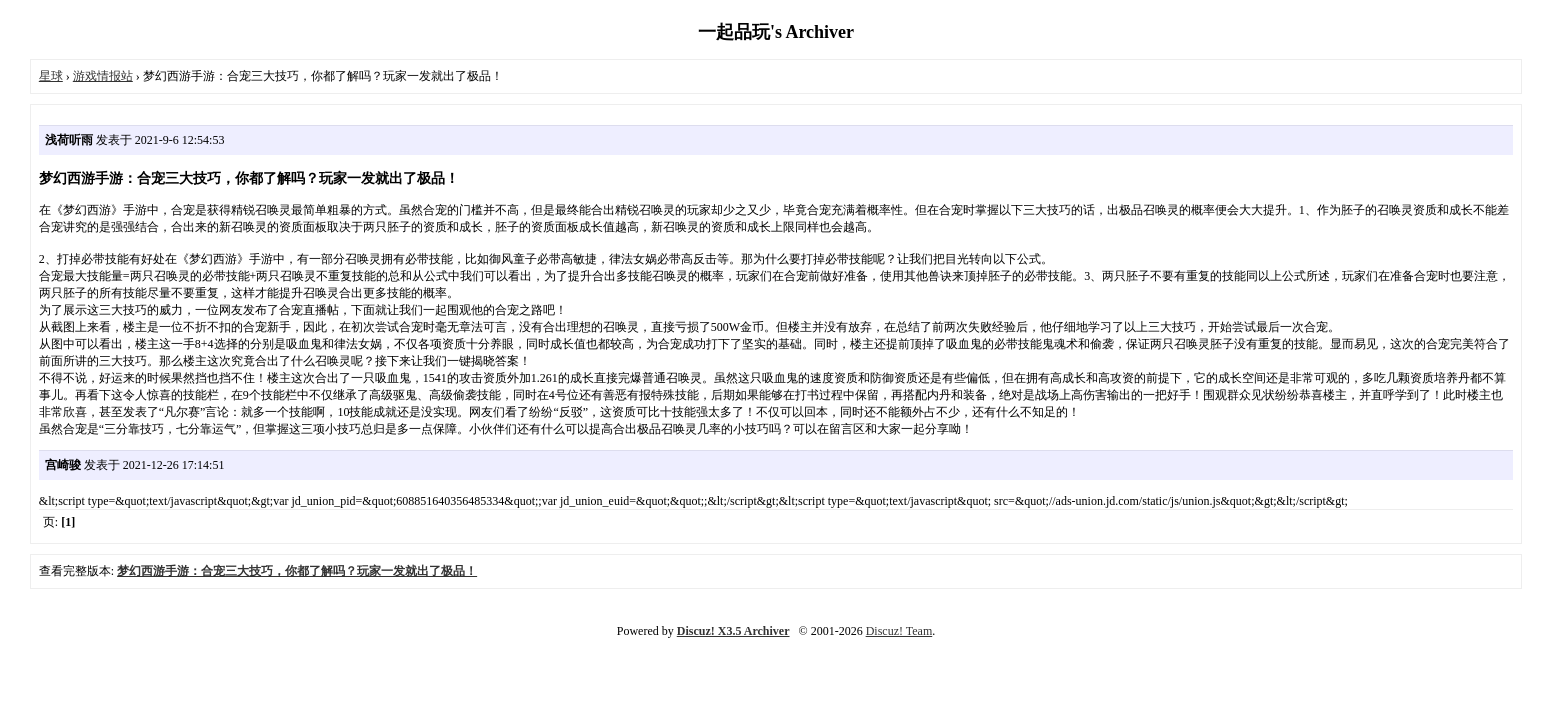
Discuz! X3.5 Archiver (733, 631)
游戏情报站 (103, 76)
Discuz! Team (899, 631)
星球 (51, 76)
